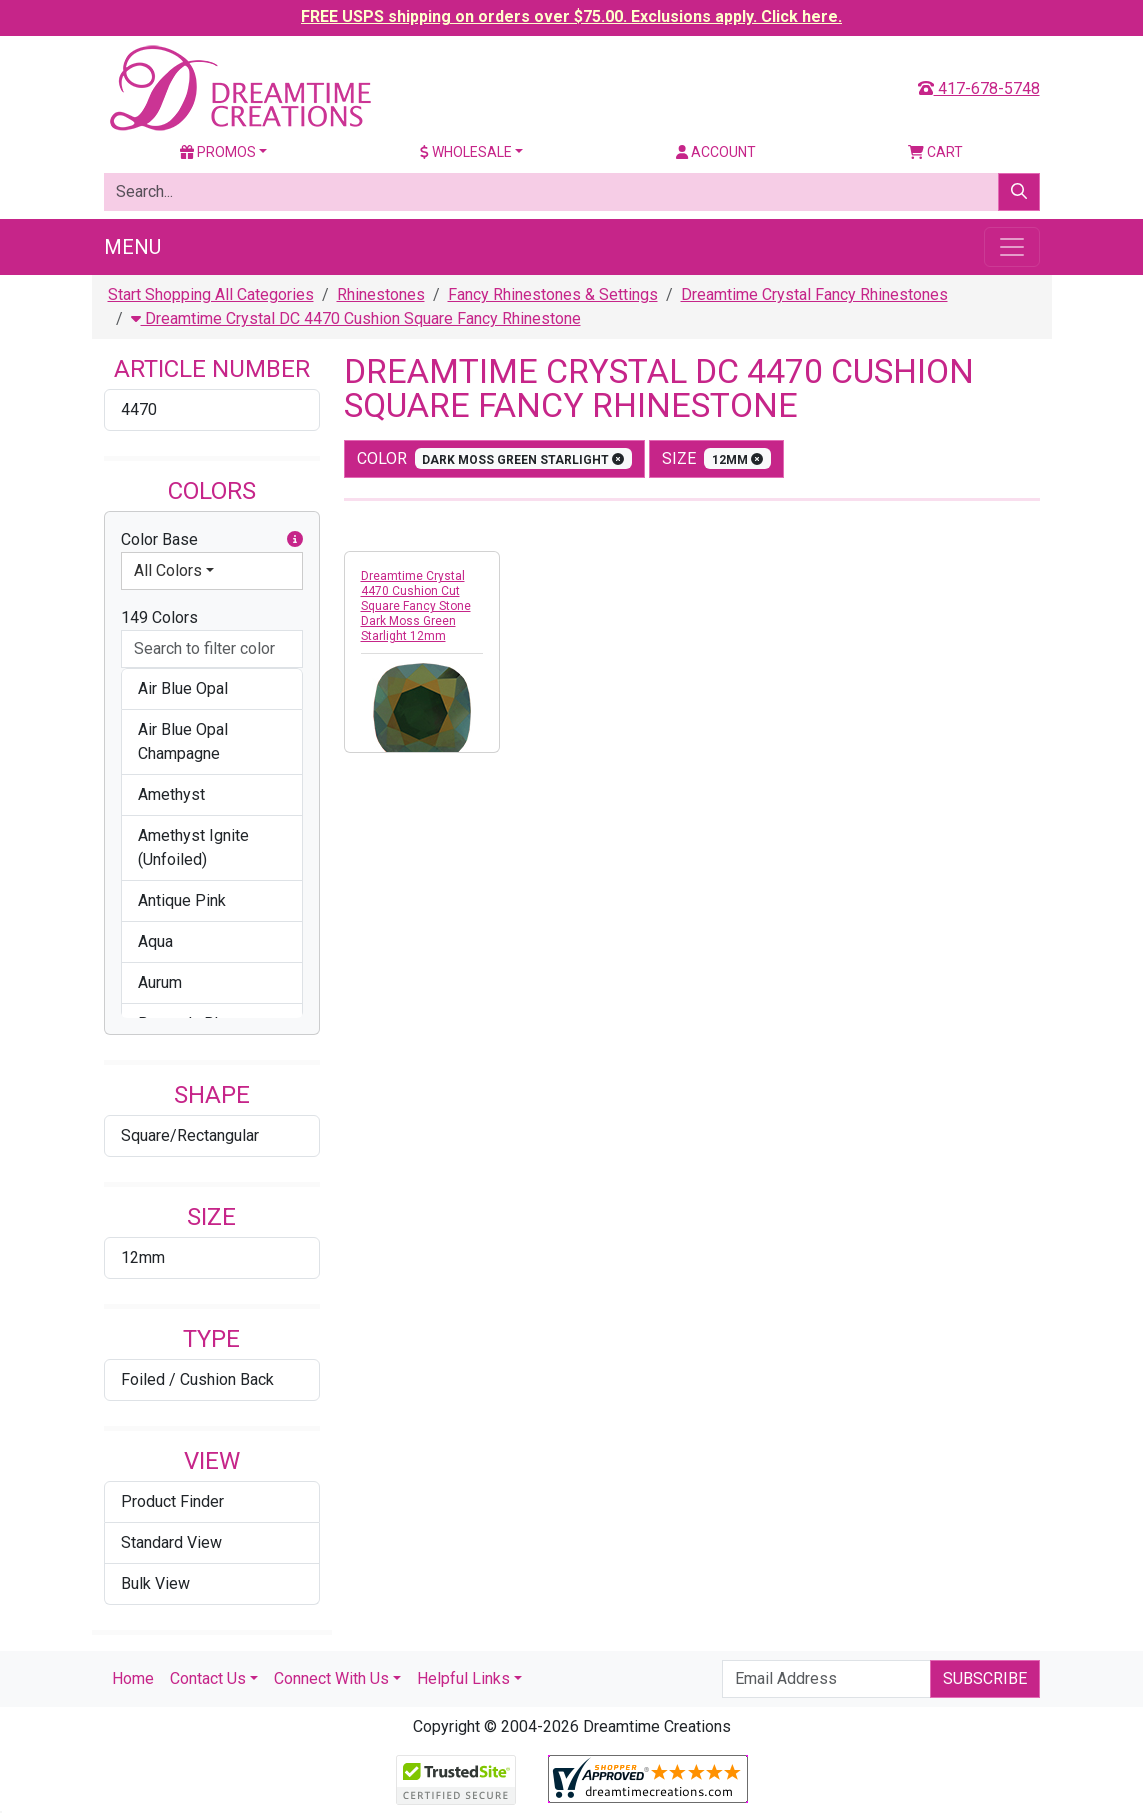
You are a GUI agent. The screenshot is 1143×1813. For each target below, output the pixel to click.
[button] (295, 540)
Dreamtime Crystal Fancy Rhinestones (814, 294)
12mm (143, 1257)
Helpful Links (463, 1678)
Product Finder (172, 1501)
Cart (935, 152)
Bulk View (155, 1583)
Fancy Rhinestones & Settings (553, 294)
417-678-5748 (979, 88)
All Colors (168, 570)
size (716, 458)
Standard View (171, 1542)
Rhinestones (381, 294)
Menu (132, 247)
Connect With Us (331, 1678)
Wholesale (466, 152)
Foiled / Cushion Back (197, 1379)
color (495, 458)
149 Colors (159, 617)
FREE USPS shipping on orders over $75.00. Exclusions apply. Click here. (571, 16)
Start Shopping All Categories (211, 294)
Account (716, 152)
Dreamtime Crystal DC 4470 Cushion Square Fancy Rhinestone (356, 318)
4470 (139, 409)
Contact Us (208, 1678)
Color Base (212, 540)
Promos (218, 152)
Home (133, 1678)
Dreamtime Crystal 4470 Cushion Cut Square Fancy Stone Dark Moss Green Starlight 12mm (416, 606)
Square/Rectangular (190, 1135)
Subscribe (985, 1678)
